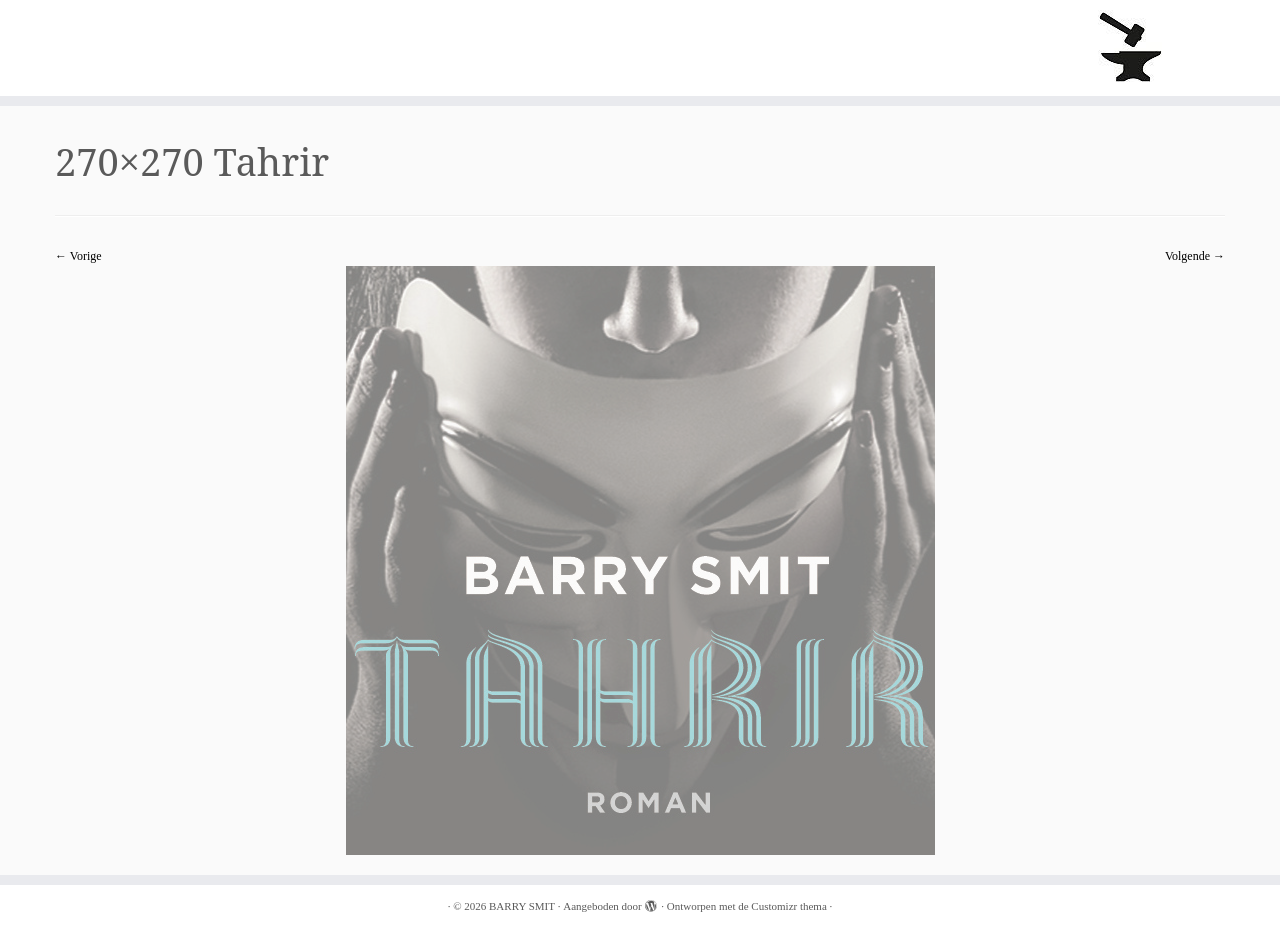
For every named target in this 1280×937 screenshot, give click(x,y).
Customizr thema (788, 906)
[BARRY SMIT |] (1132, 48)
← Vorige (78, 256)
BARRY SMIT (522, 906)
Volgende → (1195, 256)
